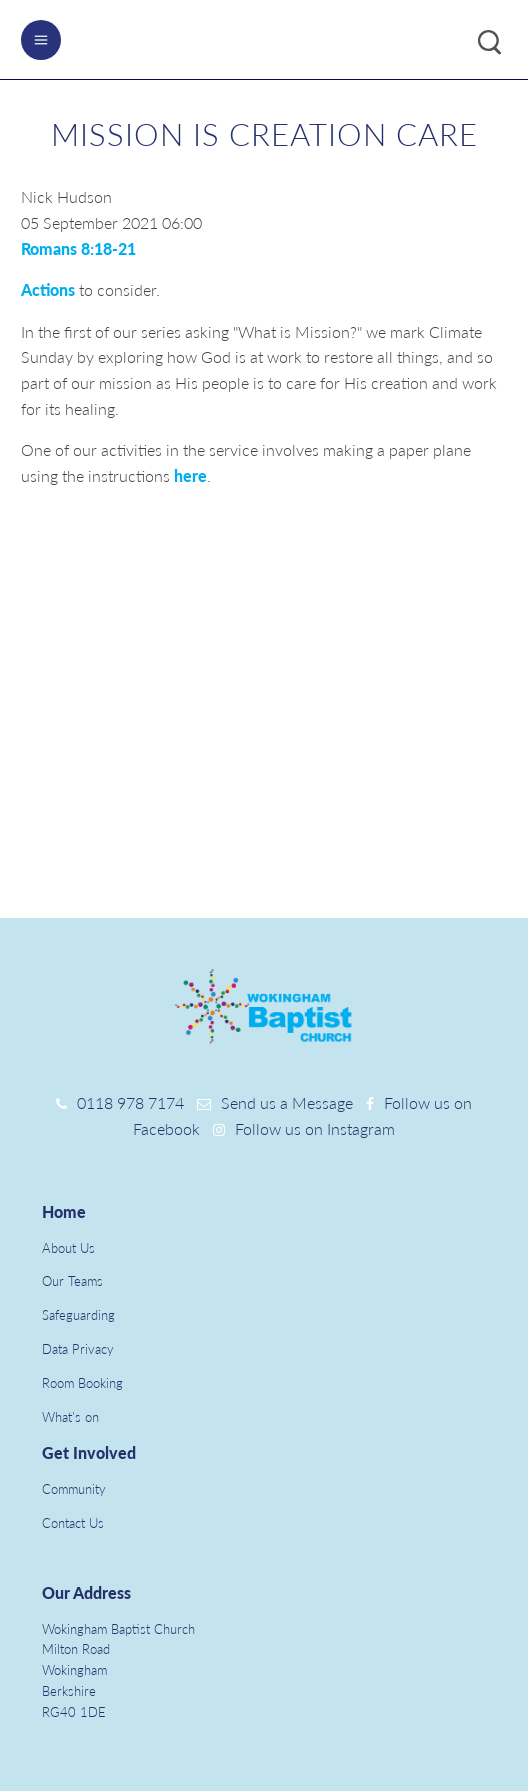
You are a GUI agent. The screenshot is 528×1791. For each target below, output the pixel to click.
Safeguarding (78, 1315)
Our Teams (72, 1281)
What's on (70, 1417)
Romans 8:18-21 (78, 248)
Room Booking (82, 1383)
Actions (50, 289)
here (190, 475)
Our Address (86, 1592)
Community (74, 1489)
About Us (68, 1248)
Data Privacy (78, 1349)
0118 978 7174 (130, 1102)
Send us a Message (287, 1102)
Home (64, 1211)
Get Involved (89, 1452)
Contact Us (73, 1523)
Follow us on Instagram (315, 1128)
